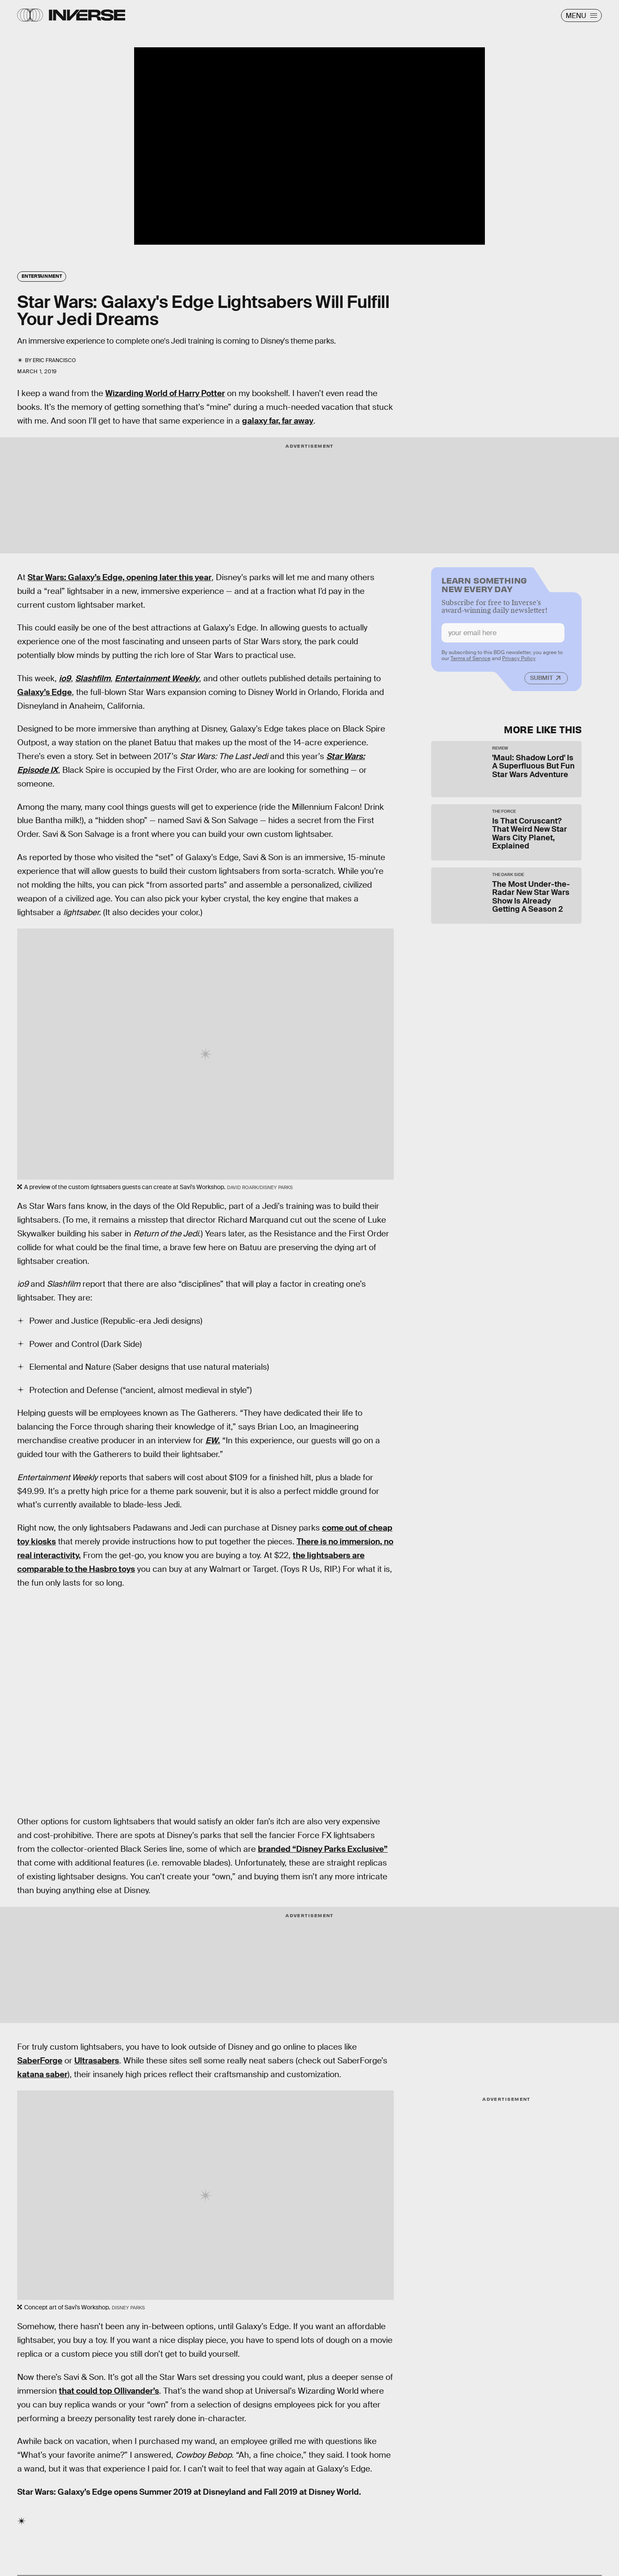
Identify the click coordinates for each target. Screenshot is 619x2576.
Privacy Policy (519, 661)
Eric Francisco (54, 360)
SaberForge (39, 2060)
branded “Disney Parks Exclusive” (323, 1849)
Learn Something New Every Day (484, 587)
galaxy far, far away (277, 420)
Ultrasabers (96, 2060)
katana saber (42, 2074)
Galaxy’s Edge (44, 692)
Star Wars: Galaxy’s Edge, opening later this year (119, 577)
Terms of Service (470, 661)
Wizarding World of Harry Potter (165, 393)
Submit (541, 681)
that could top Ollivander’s (109, 2390)
